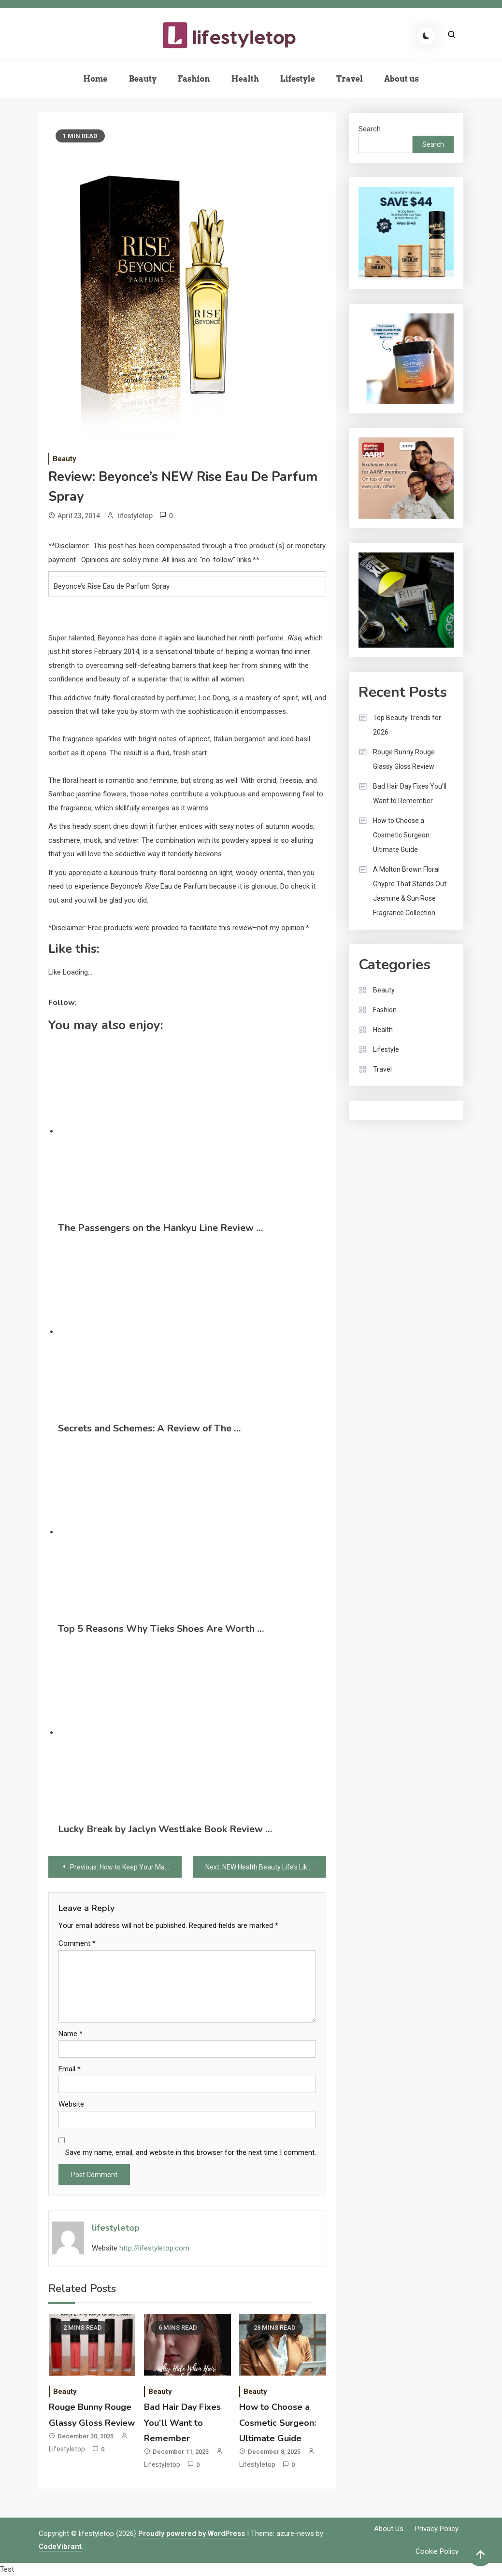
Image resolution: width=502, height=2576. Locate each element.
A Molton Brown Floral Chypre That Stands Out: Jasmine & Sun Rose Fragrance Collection (410, 891)
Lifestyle (297, 79)
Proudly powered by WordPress (192, 2533)
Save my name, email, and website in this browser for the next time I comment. (190, 2152)
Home (95, 79)
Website (71, 2104)
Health (245, 79)
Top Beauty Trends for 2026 (407, 725)
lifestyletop (135, 516)
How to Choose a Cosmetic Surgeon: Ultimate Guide (277, 2422)
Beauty (143, 79)
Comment (77, 1943)
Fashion (194, 79)
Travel (349, 79)
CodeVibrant (60, 2546)
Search (370, 129)
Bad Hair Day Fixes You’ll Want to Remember (182, 2422)
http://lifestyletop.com (154, 2248)
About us (401, 79)
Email (69, 2069)
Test (7, 2569)
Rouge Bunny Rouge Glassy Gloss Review (404, 759)
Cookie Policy (437, 2551)
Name (70, 2033)
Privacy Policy (437, 2528)
